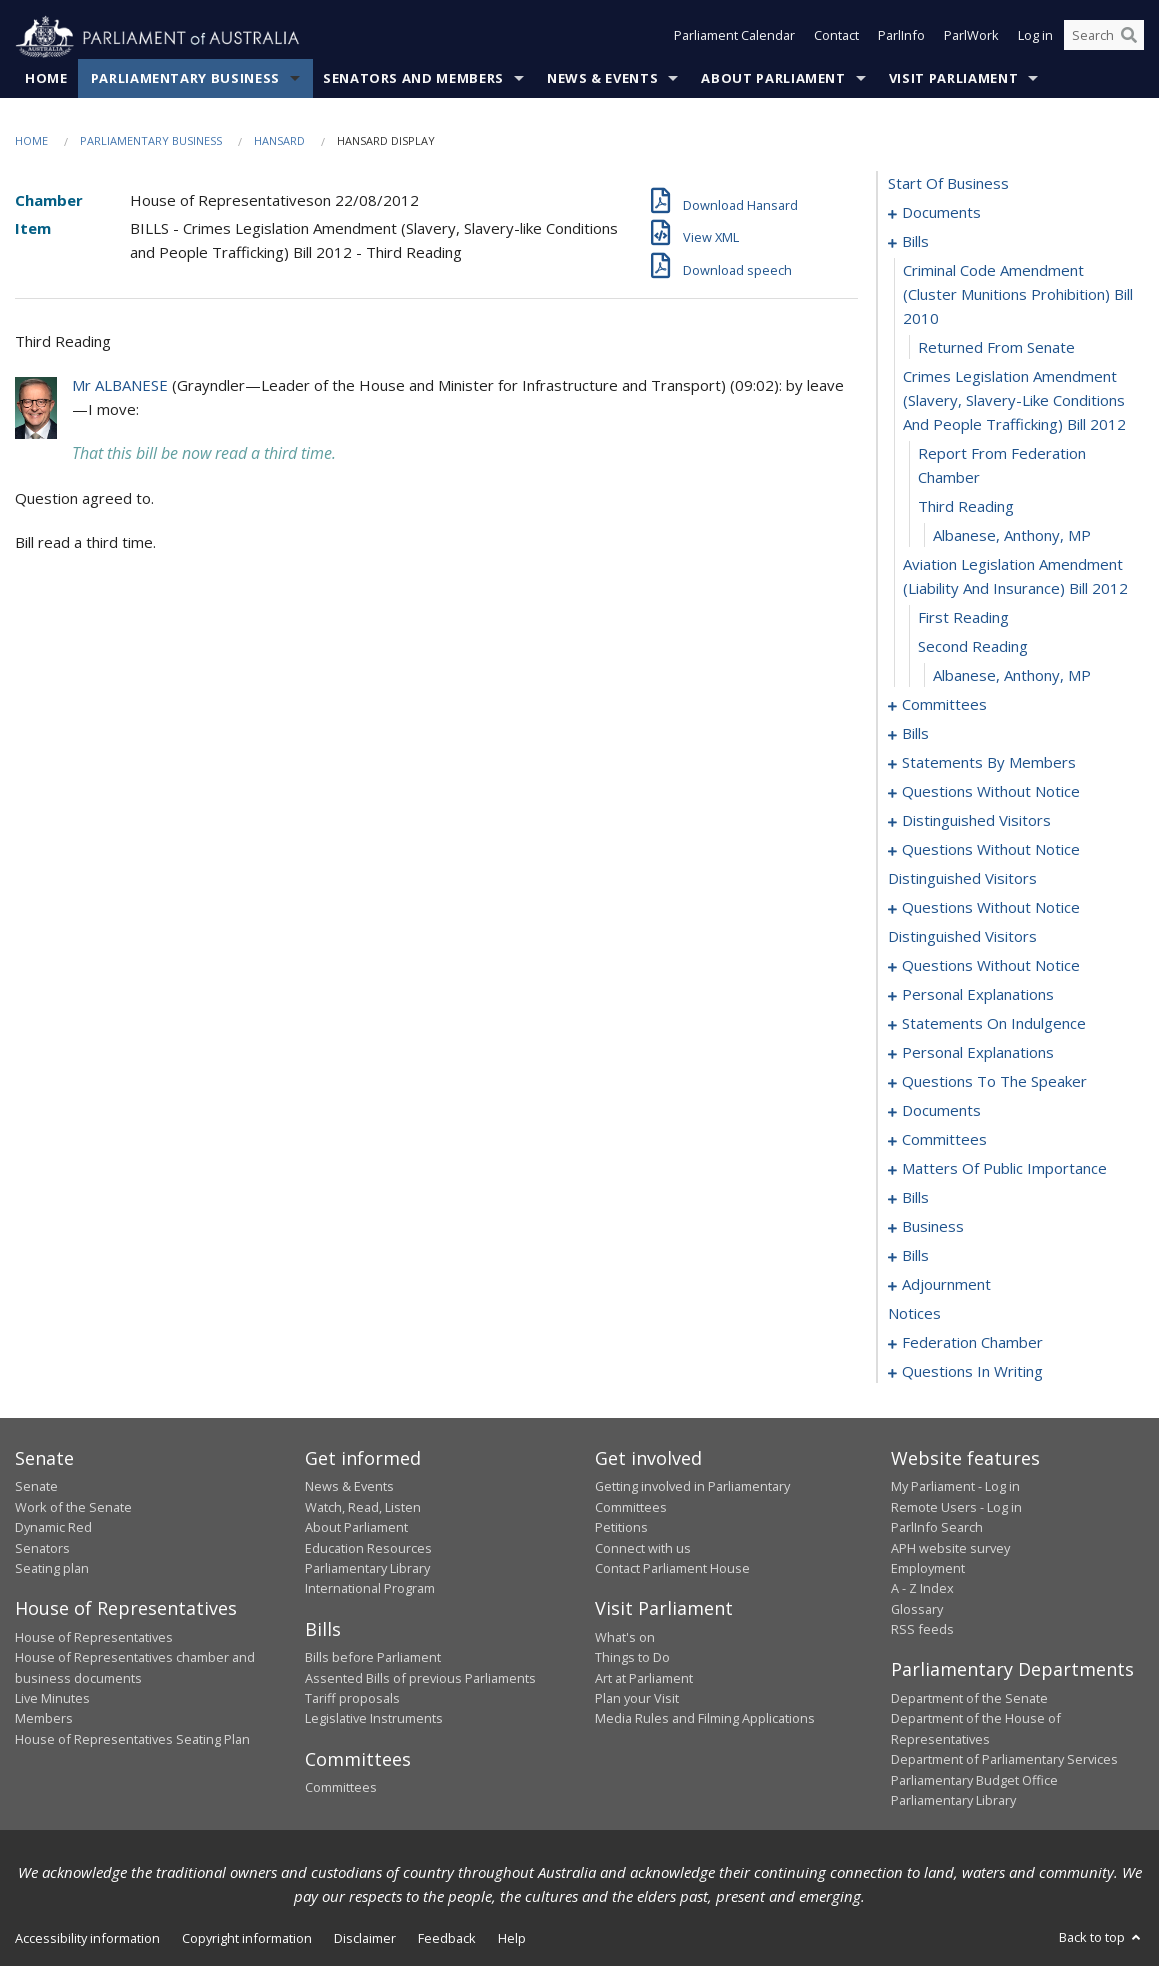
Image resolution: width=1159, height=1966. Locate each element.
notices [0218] (914, 1314)
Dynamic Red (53, 1528)
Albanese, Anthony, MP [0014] (1012, 676)
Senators (42, 1548)
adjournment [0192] (946, 1285)
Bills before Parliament (373, 1658)
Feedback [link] (447, 1939)
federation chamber (972, 1343)
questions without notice (991, 908)
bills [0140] (915, 1198)
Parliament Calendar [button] (734, 38)
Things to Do (632, 1658)
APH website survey (950, 1548)
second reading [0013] (973, 647)
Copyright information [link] (247, 1939)
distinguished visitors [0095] (962, 879)
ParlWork (971, 38)
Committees (341, 1788)
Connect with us (643, 1548)
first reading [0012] (963, 618)
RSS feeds (922, 1630)
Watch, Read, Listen (363, 1507)
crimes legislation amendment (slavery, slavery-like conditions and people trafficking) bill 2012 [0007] (1014, 401)
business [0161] (933, 1227)
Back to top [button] (1101, 1938)
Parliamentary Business (185, 79)
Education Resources (368, 1548)
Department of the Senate (969, 1699)
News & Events (602, 79)
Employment (928, 1569)
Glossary (917, 1609)
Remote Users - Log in (956, 1507)
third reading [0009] (966, 507)
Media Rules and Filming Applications (705, 1719)
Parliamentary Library (367, 1569)
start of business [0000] (948, 184)
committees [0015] (944, 705)
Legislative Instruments (374, 1719)
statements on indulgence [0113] (994, 1024)
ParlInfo (901, 38)
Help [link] (512, 1939)
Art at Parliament (644, 1678)
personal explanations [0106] (978, 995)
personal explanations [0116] (978, 1053)
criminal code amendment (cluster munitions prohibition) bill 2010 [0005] (1018, 295)
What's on (625, 1637)
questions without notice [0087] (991, 850)
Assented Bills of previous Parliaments (420, 1678)
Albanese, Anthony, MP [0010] (1012, 536)
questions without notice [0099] (991, 966)
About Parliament (773, 79)
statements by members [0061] (989, 763)
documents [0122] (941, 1111)
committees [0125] (944, 1140)
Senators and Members (413, 79)
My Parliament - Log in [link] (955, 1487)
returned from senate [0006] (996, 348)
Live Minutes (52, 1699)
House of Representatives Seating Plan (132, 1739)
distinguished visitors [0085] (976, 821)
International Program (370, 1589)
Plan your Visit (637, 1699)
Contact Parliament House (672, 1569)
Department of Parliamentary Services (1004, 1760)
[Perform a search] (1129, 38)
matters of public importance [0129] (1004, 1169)
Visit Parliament (953, 79)
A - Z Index (922, 1589)
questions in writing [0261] (972, 1372)
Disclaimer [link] (365, 1939)
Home (46, 79)
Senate (36, 1487)
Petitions (621, 1528)
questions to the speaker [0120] (994, 1082)
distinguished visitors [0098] (962, 937)
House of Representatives (94, 1637)
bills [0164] (915, 1256)
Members (44, 1719)
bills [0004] (915, 242)
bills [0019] (915, 734)
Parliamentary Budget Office (974, 1780)
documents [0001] (941, 213)
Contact (836, 38)
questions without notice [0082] (991, 792)
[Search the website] (1104, 38)
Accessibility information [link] (87, 1939)
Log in (1035, 38)
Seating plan (52, 1569)
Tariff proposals (352, 1699)
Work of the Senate (73, 1507)
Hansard (279, 141)
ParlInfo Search (937, 1528)
